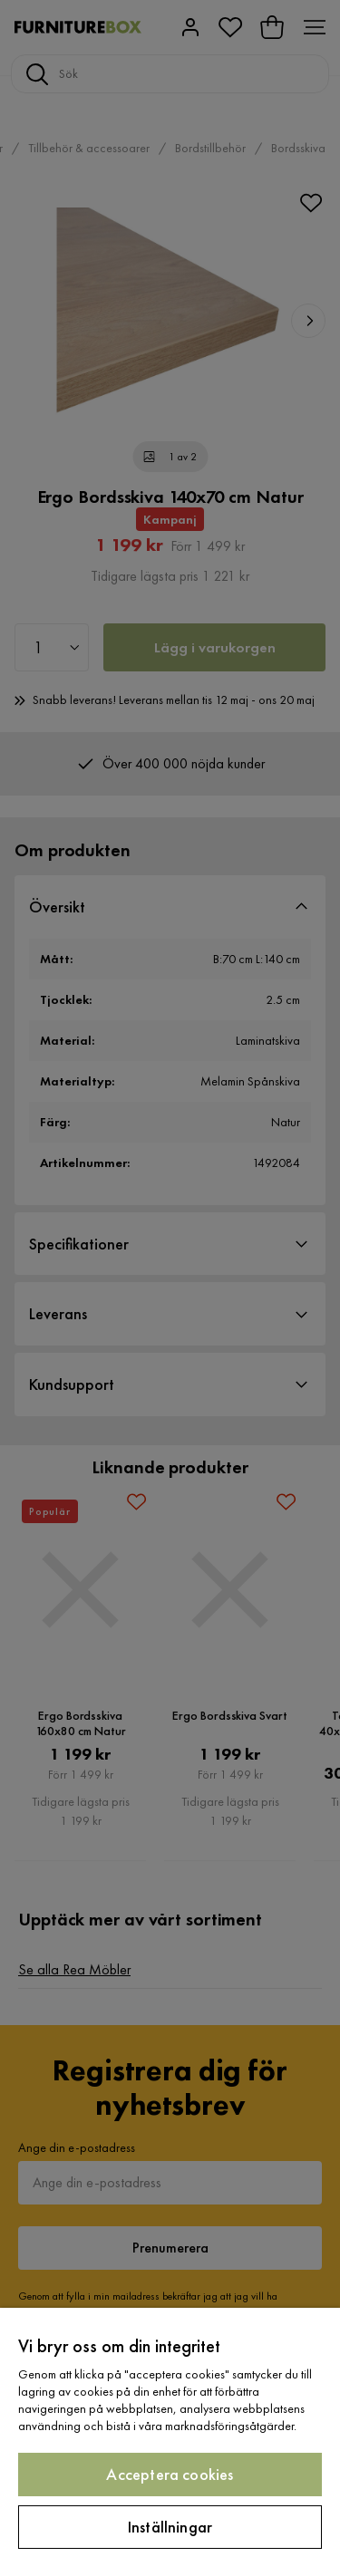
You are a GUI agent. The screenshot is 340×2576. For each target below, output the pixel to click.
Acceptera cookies (169, 2474)
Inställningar (170, 2526)
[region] (170, 2442)
